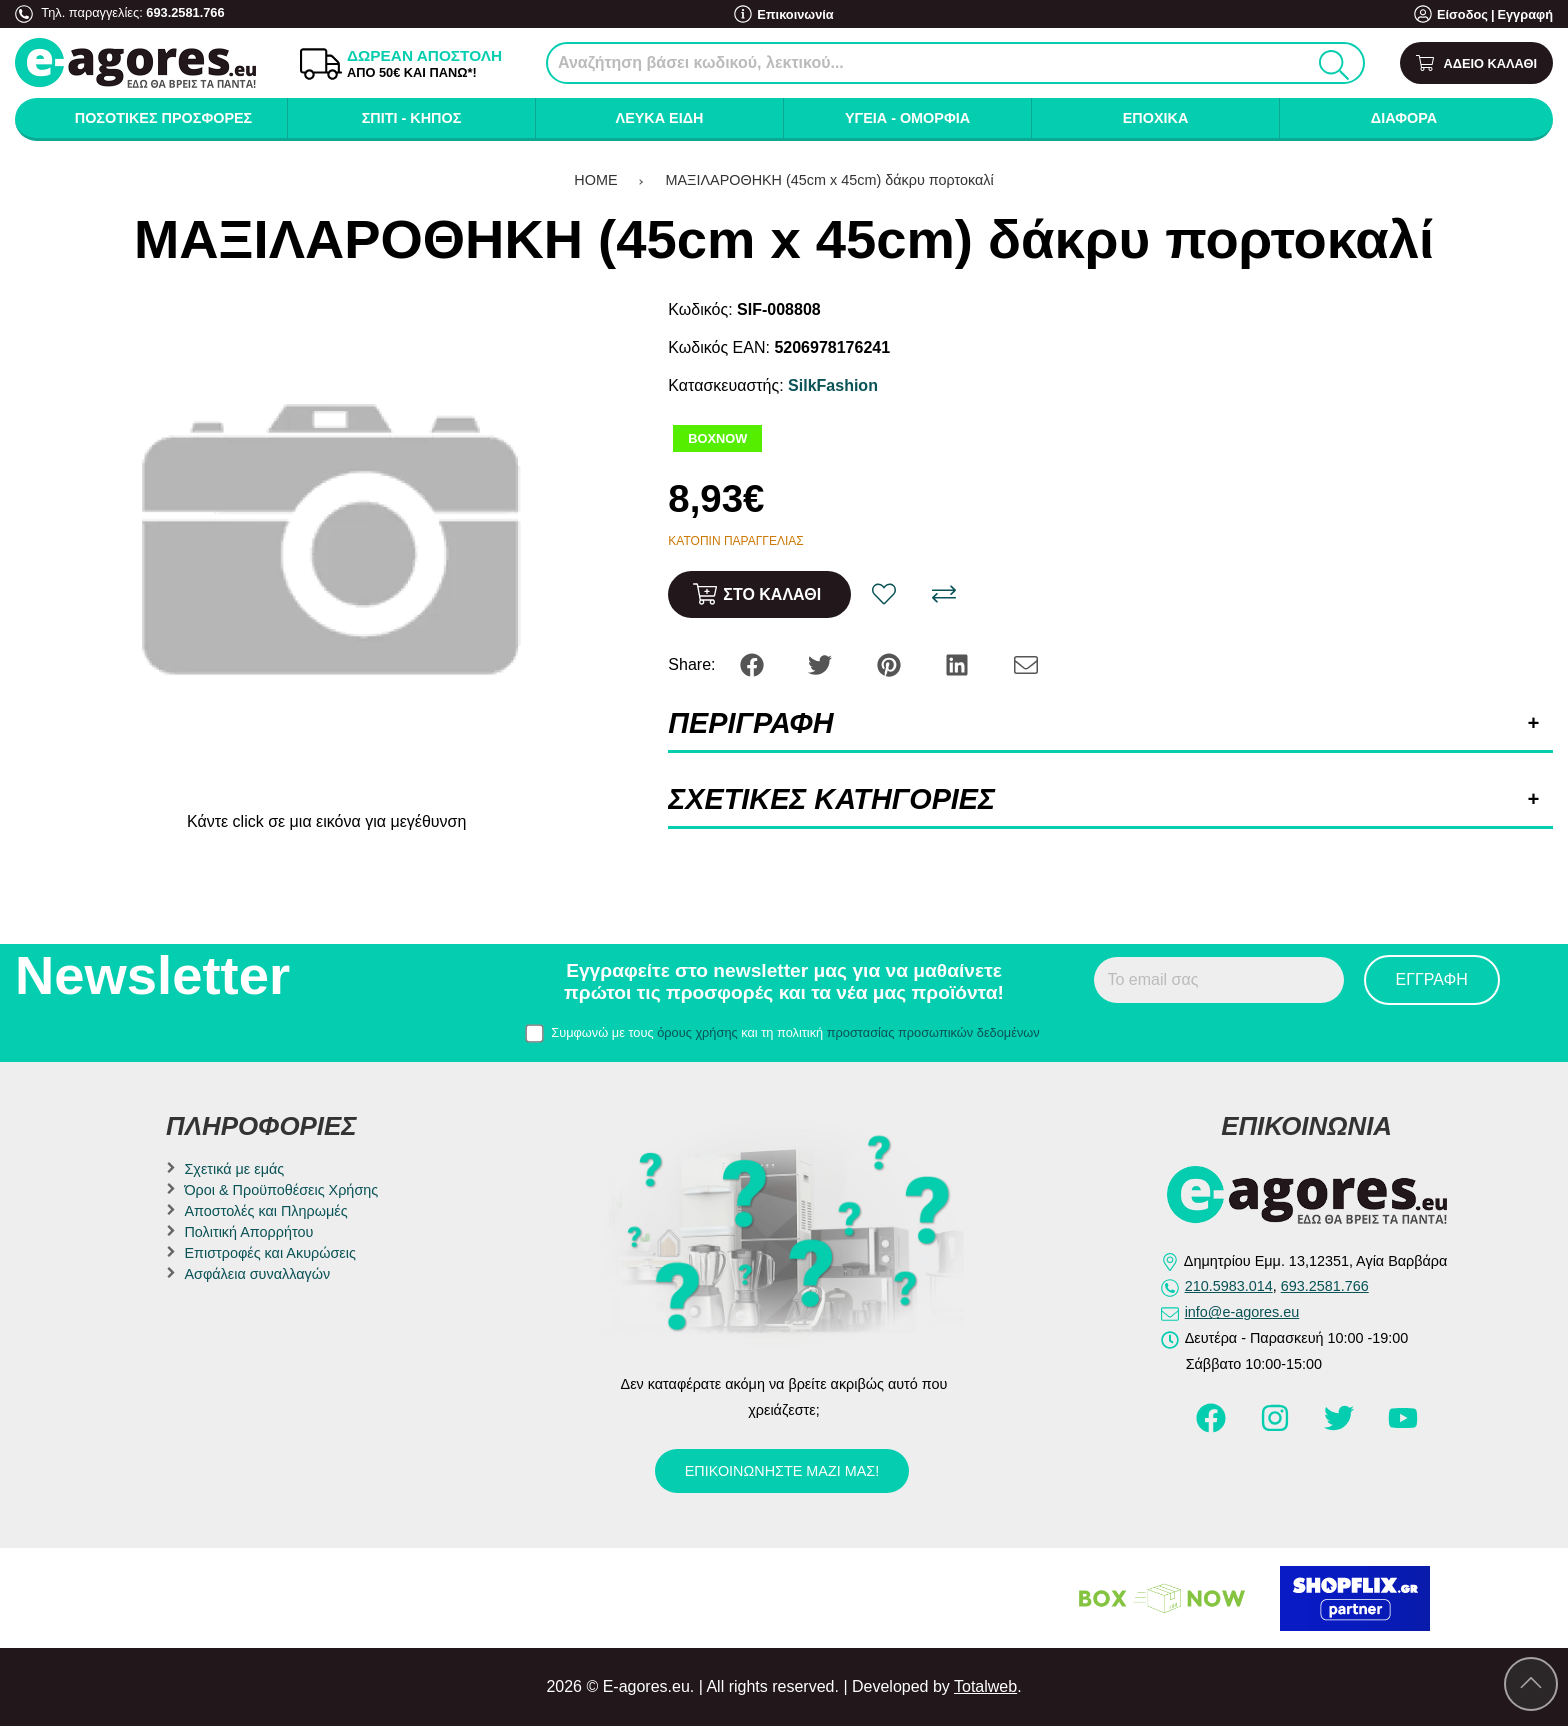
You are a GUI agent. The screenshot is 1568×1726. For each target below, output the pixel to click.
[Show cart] (1476, 63)
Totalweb (985, 1686)
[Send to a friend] (1026, 663)
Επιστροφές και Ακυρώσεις (269, 1253)
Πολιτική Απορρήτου (248, 1232)
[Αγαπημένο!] (884, 594)
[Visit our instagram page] (1277, 1427)
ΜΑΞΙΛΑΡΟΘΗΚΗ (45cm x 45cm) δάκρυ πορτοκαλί (830, 180)
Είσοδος (1462, 14)
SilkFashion (833, 385)
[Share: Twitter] (822, 663)
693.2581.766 (185, 12)
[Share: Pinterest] (891, 663)
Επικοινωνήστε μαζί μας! (782, 1471)
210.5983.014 (1229, 1286)
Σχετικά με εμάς (234, 1169)
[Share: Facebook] (754, 663)
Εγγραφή (1525, 14)
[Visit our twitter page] (1341, 1427)
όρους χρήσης (697, 1032)
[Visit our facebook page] (1213, 1427)
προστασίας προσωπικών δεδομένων (933, 1032)
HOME (595, 180)
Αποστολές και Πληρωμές (265, 1211)
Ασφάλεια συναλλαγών (257, 1274)
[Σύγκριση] (944, 594)
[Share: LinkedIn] (959, 663)
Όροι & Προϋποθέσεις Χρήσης (281, 1190)
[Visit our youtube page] (1403, 1427)
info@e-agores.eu (1242, 1312)
